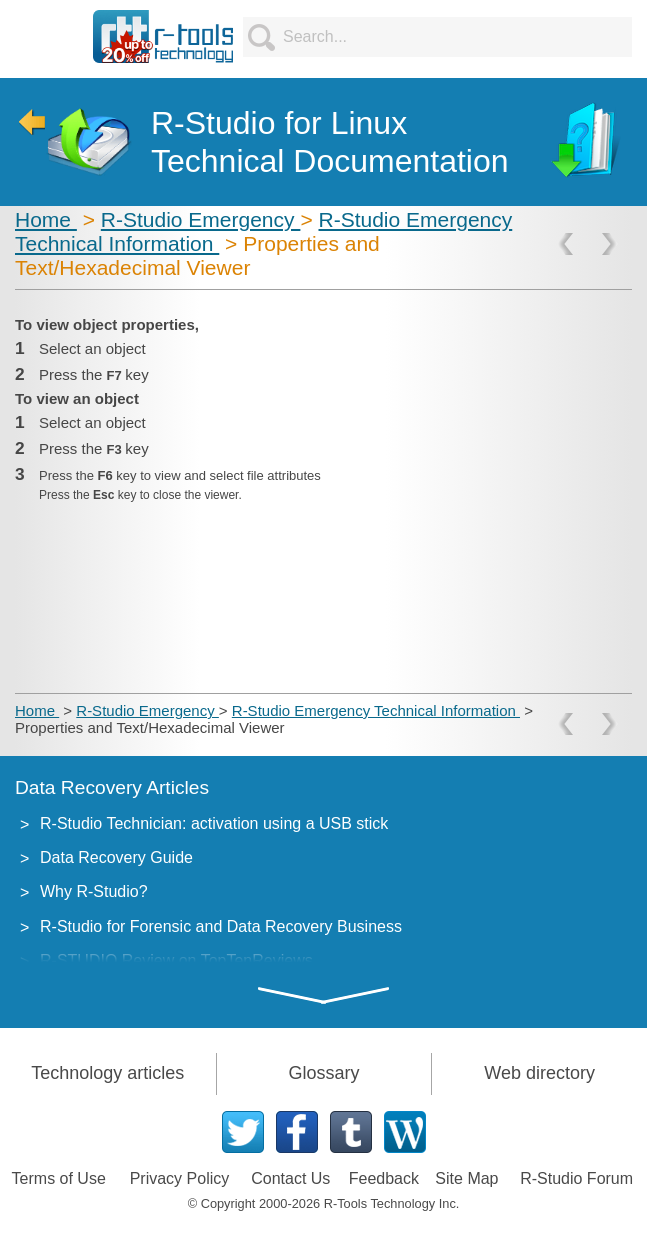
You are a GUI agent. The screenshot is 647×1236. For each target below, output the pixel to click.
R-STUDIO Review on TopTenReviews (176, 960)
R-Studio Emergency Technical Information (376, 710)
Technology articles (107, 1073)
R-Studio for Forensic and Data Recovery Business (221, 926)
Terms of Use (59, 1178)
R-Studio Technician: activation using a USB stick (214, 823)
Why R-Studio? (94, 891)
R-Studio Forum (576, 1178)
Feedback (384, 1178)
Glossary (323, 1073)
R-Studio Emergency (201, 219)
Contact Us (290, 1178)
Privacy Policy (180, 1178)
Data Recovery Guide (116, 857)
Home (46, 219)
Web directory (539, 1073)
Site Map (466, 1178)
